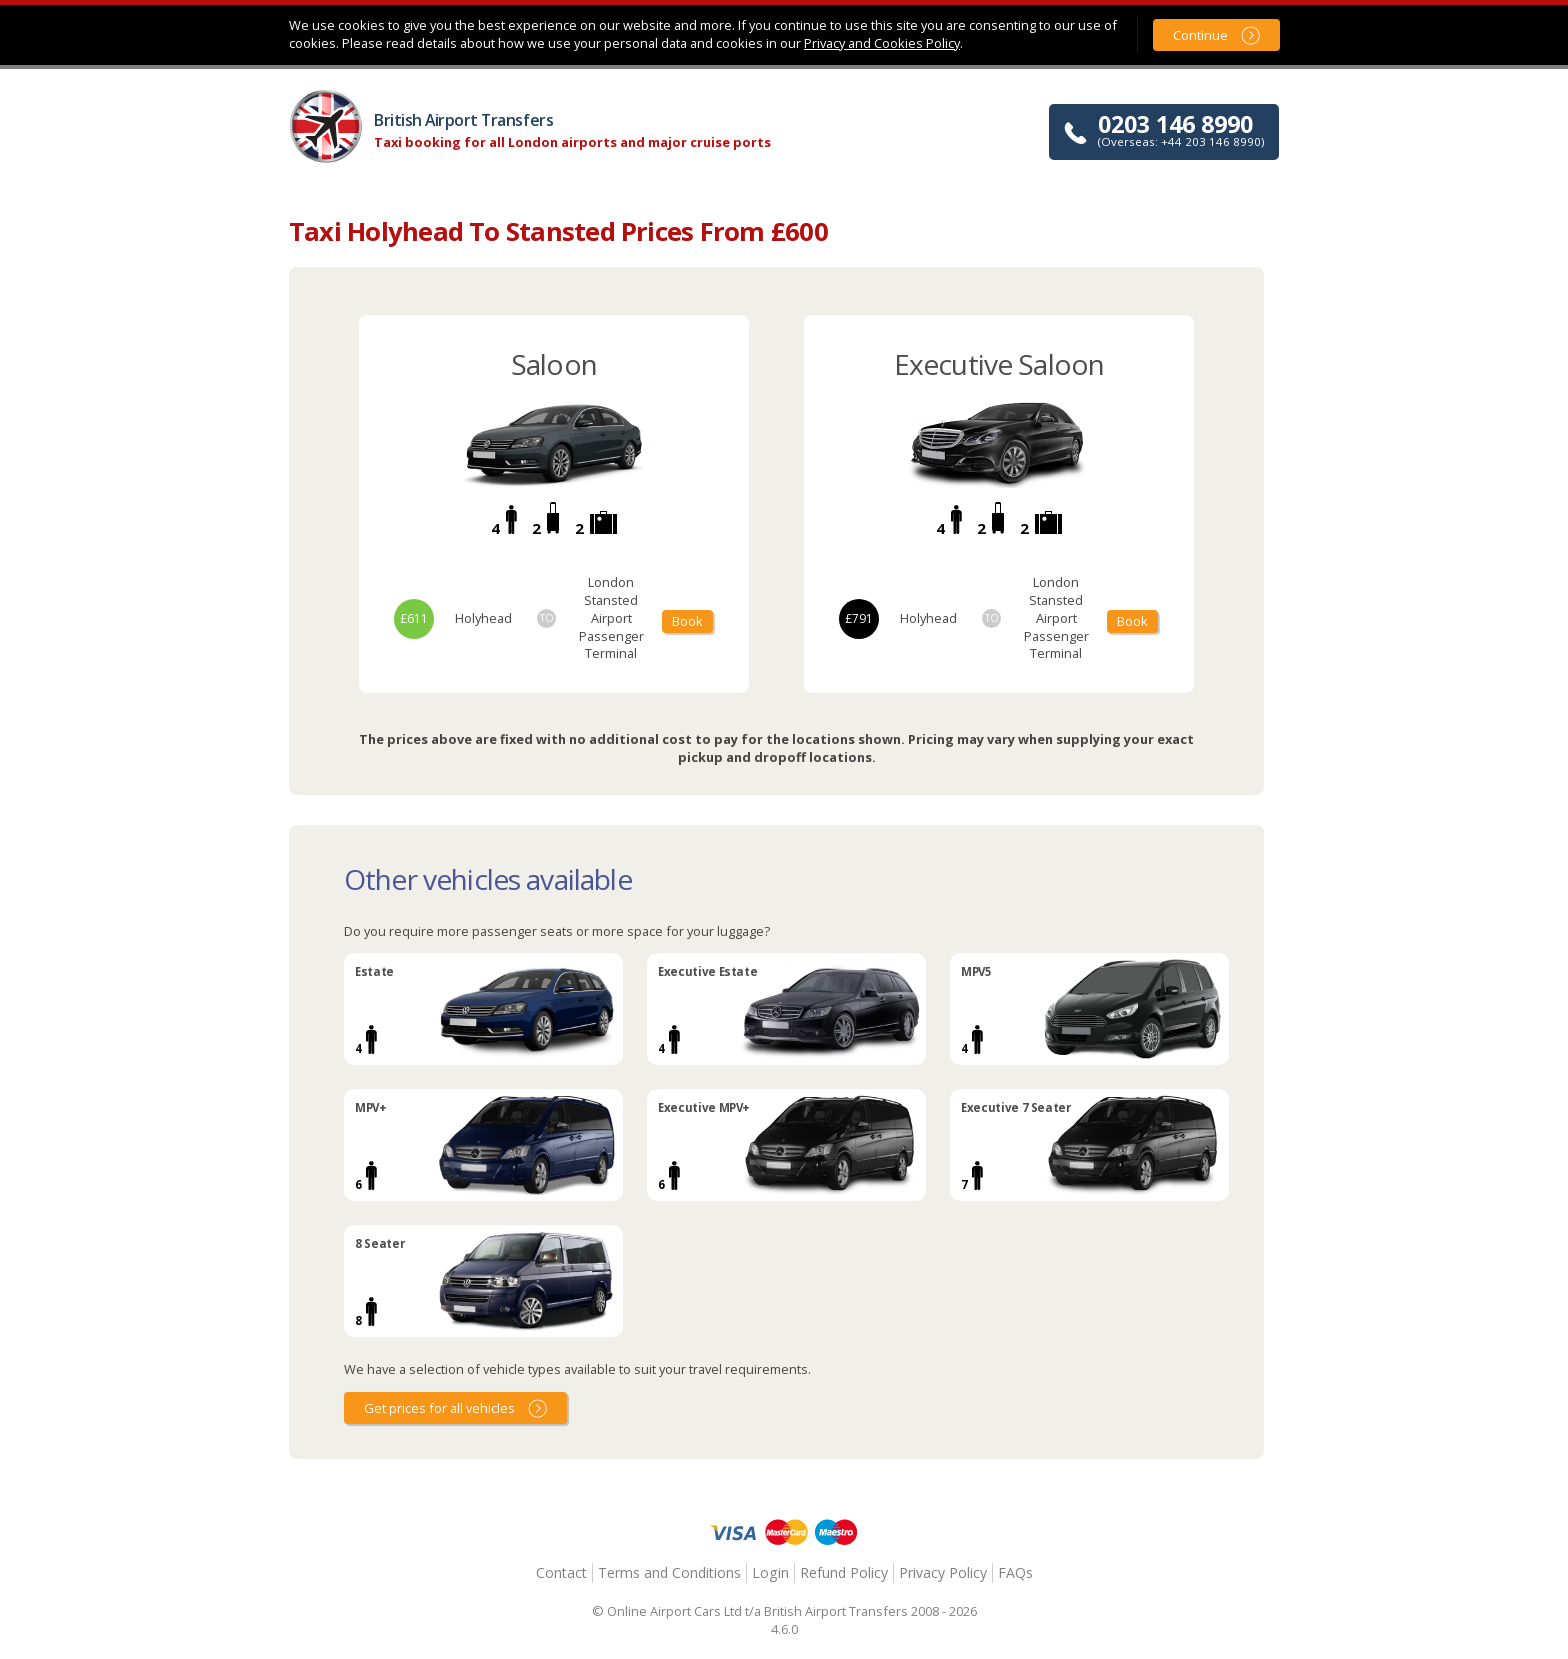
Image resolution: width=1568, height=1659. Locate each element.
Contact (561, 1572)
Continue (1200, 35)
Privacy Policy (943, 1572)
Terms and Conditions (669, 1572)
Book (687, 621)
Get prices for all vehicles (439, 1408)
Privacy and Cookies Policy (882, 43)
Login (770, 1572)
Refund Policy (844, 1572)
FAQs (1015, 1572)
